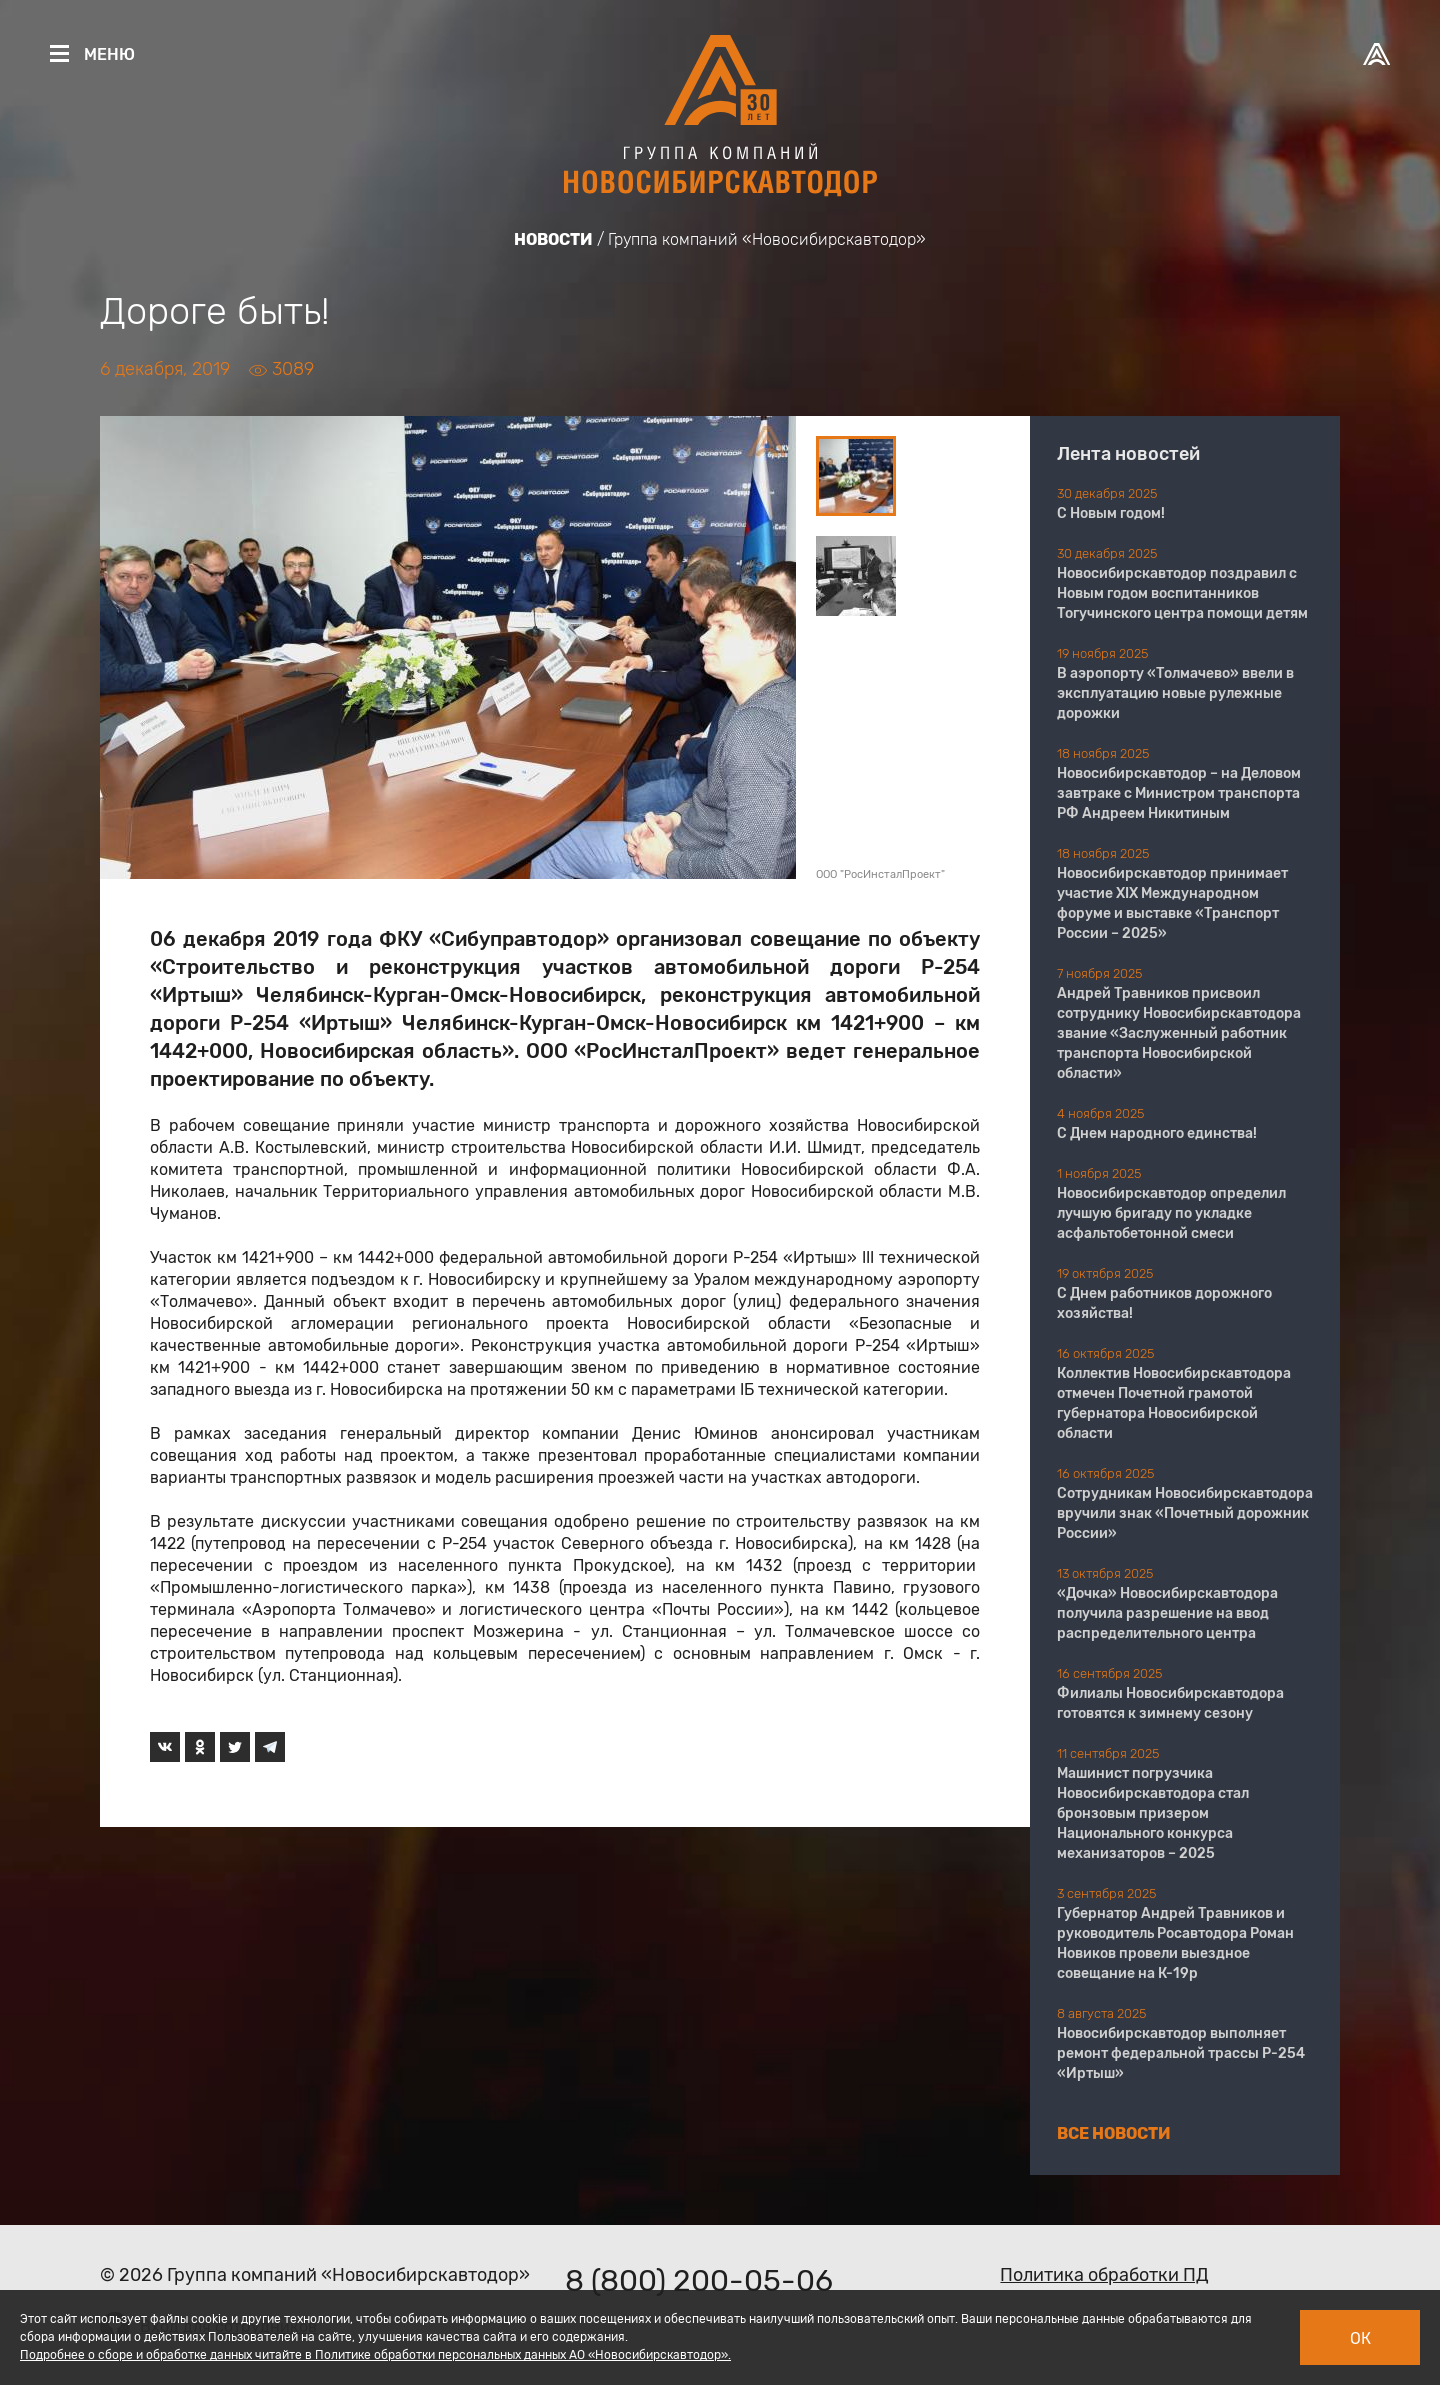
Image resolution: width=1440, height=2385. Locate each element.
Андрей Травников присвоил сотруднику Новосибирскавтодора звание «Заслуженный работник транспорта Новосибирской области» (1179, 1033)
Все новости (1114, 2133)
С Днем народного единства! (1157, 1133)
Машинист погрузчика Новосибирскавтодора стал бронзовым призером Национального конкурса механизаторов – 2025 (1153, 1813)
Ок (1360, 2338)
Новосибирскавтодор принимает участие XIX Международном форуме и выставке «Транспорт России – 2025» (1172, 903)
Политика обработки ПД (1104, 2275)
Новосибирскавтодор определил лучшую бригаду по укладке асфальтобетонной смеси (1171, 1213)
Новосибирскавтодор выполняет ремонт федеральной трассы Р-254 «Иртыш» (1181, 2053)
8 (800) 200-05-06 (699, 2281)
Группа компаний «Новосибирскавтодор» (767, 239)
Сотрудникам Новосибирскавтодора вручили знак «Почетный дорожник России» (1185, 1513)
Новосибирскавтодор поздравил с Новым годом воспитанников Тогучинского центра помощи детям (1182, 593)
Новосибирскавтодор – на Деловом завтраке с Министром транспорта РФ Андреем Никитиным (1179, 793)
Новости (553, 239)
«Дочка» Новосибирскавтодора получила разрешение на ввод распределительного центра (1167, 1613)
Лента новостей (1128, 454)
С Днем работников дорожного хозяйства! (1164, 1303)
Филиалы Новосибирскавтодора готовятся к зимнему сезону (1170, 1703)
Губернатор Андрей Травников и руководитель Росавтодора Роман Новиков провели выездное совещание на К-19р (1175, 1943)
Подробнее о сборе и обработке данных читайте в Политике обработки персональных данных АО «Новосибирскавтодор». (375, 2355)
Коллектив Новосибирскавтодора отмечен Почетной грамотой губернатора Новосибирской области (1174, 1403)
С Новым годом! (1111, 513)
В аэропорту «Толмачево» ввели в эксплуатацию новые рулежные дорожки (1175, 693)
